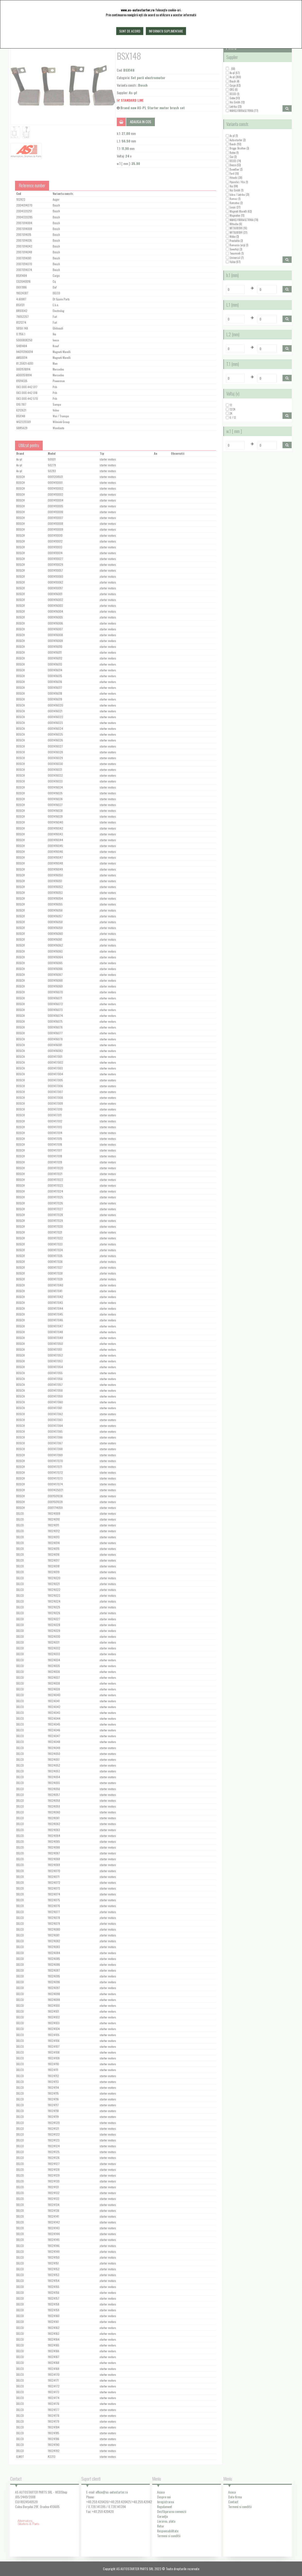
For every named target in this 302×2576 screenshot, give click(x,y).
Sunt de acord (129, 30)
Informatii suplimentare (166, 30)
